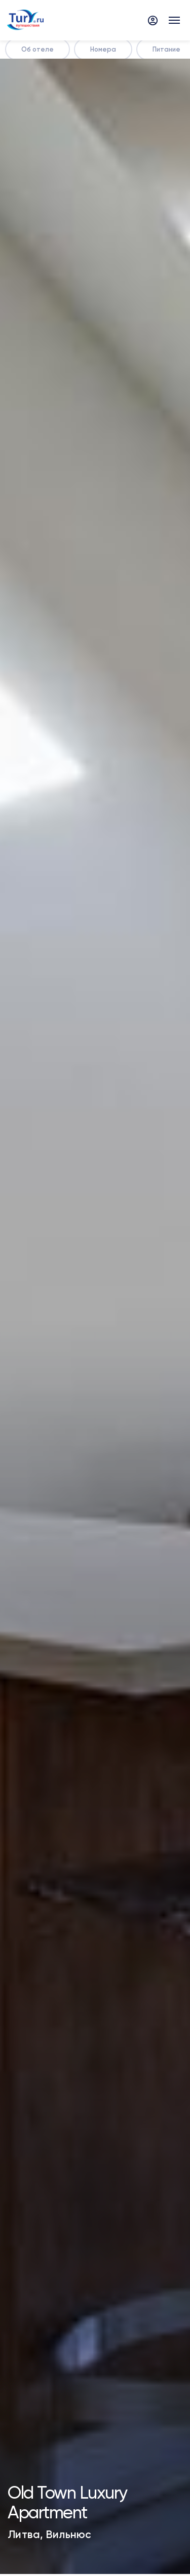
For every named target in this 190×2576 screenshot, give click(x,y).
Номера (103, 49)
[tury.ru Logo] (25, 20)
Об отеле (37, 49)
